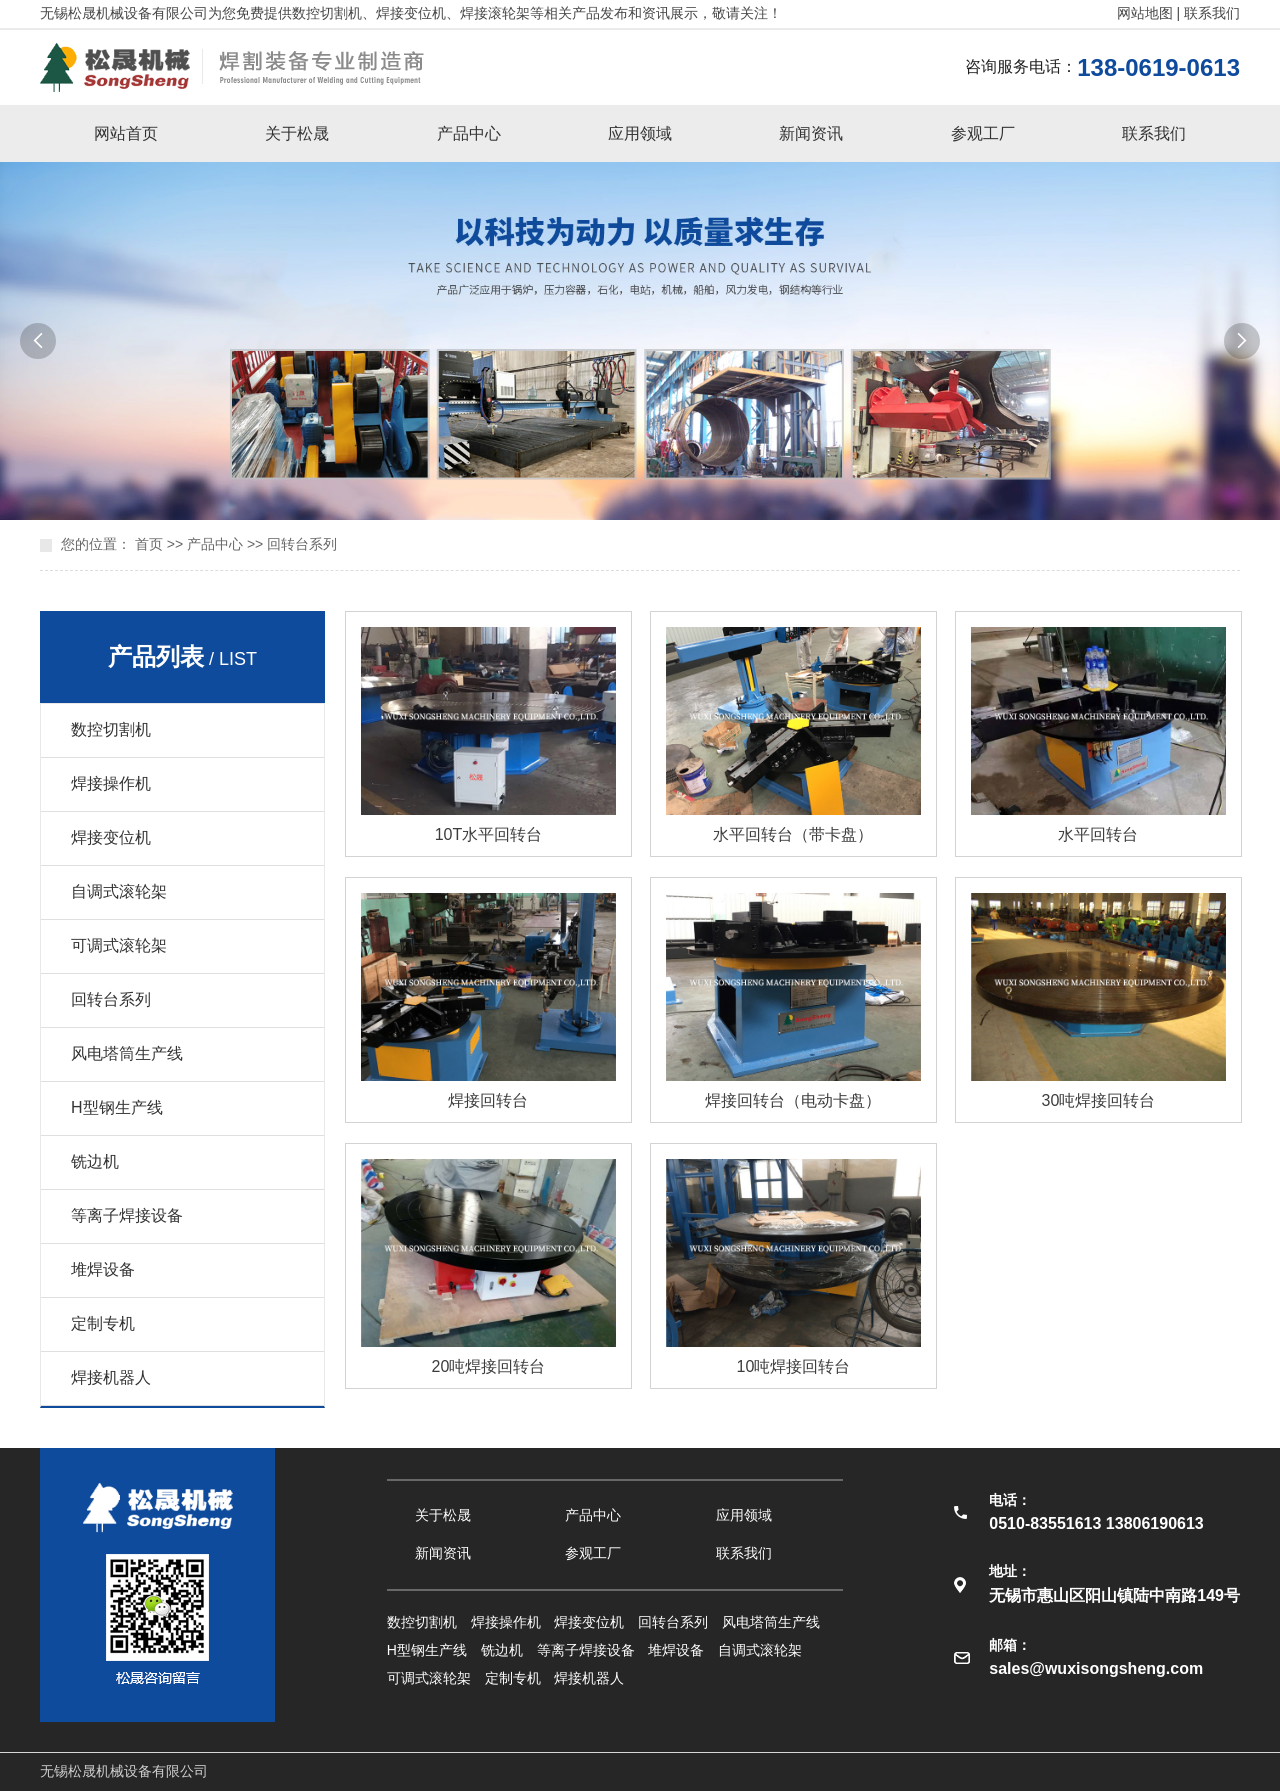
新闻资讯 (811, 133)
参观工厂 (983, 133)
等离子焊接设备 (127, 1215)
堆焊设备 (103, 1269)
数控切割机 (111, 729)
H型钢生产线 (117, 1107)
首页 (149, 544)
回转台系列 (302, 544)
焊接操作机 (111, 783)
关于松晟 (297, 133)
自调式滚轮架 (119, 891)
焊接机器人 (111, 1377)
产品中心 (469, 133)
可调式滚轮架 (119, 945)
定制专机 (103, 1323)
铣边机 (95, 1161)
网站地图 (1145, 13)
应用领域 (640, 133)
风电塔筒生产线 (127, 1053)
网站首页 (126, 133)
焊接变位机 (111, 837)
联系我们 (1212, 13)
